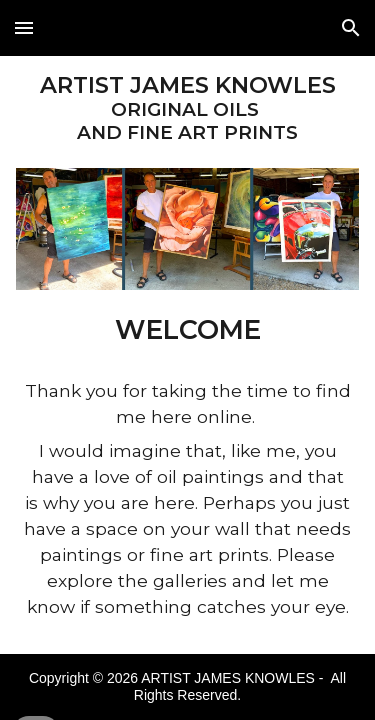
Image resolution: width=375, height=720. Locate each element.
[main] (188, 108)
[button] (24, 27)
